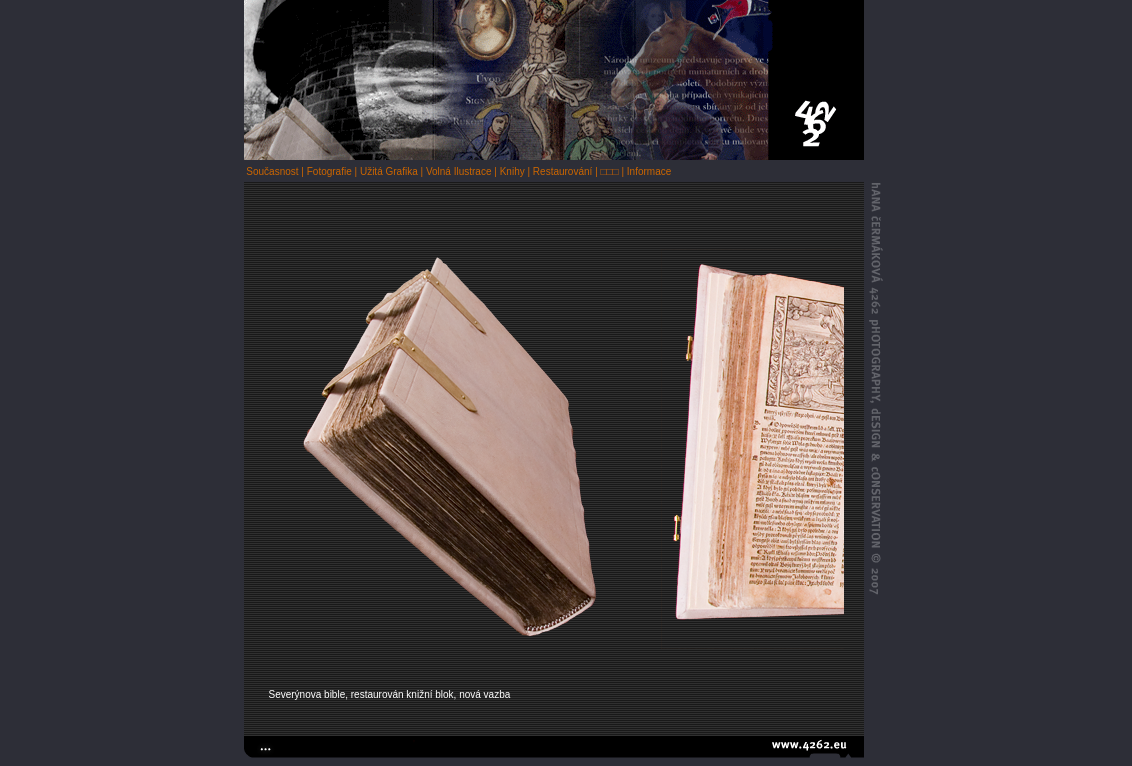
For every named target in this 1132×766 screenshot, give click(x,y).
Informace (649, 171)
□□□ (610, 171)
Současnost (272, 171)
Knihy (512, 171)
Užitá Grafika (389, 171)
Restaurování (562, 171)
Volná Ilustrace (459, 171)
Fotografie (329, 171)
